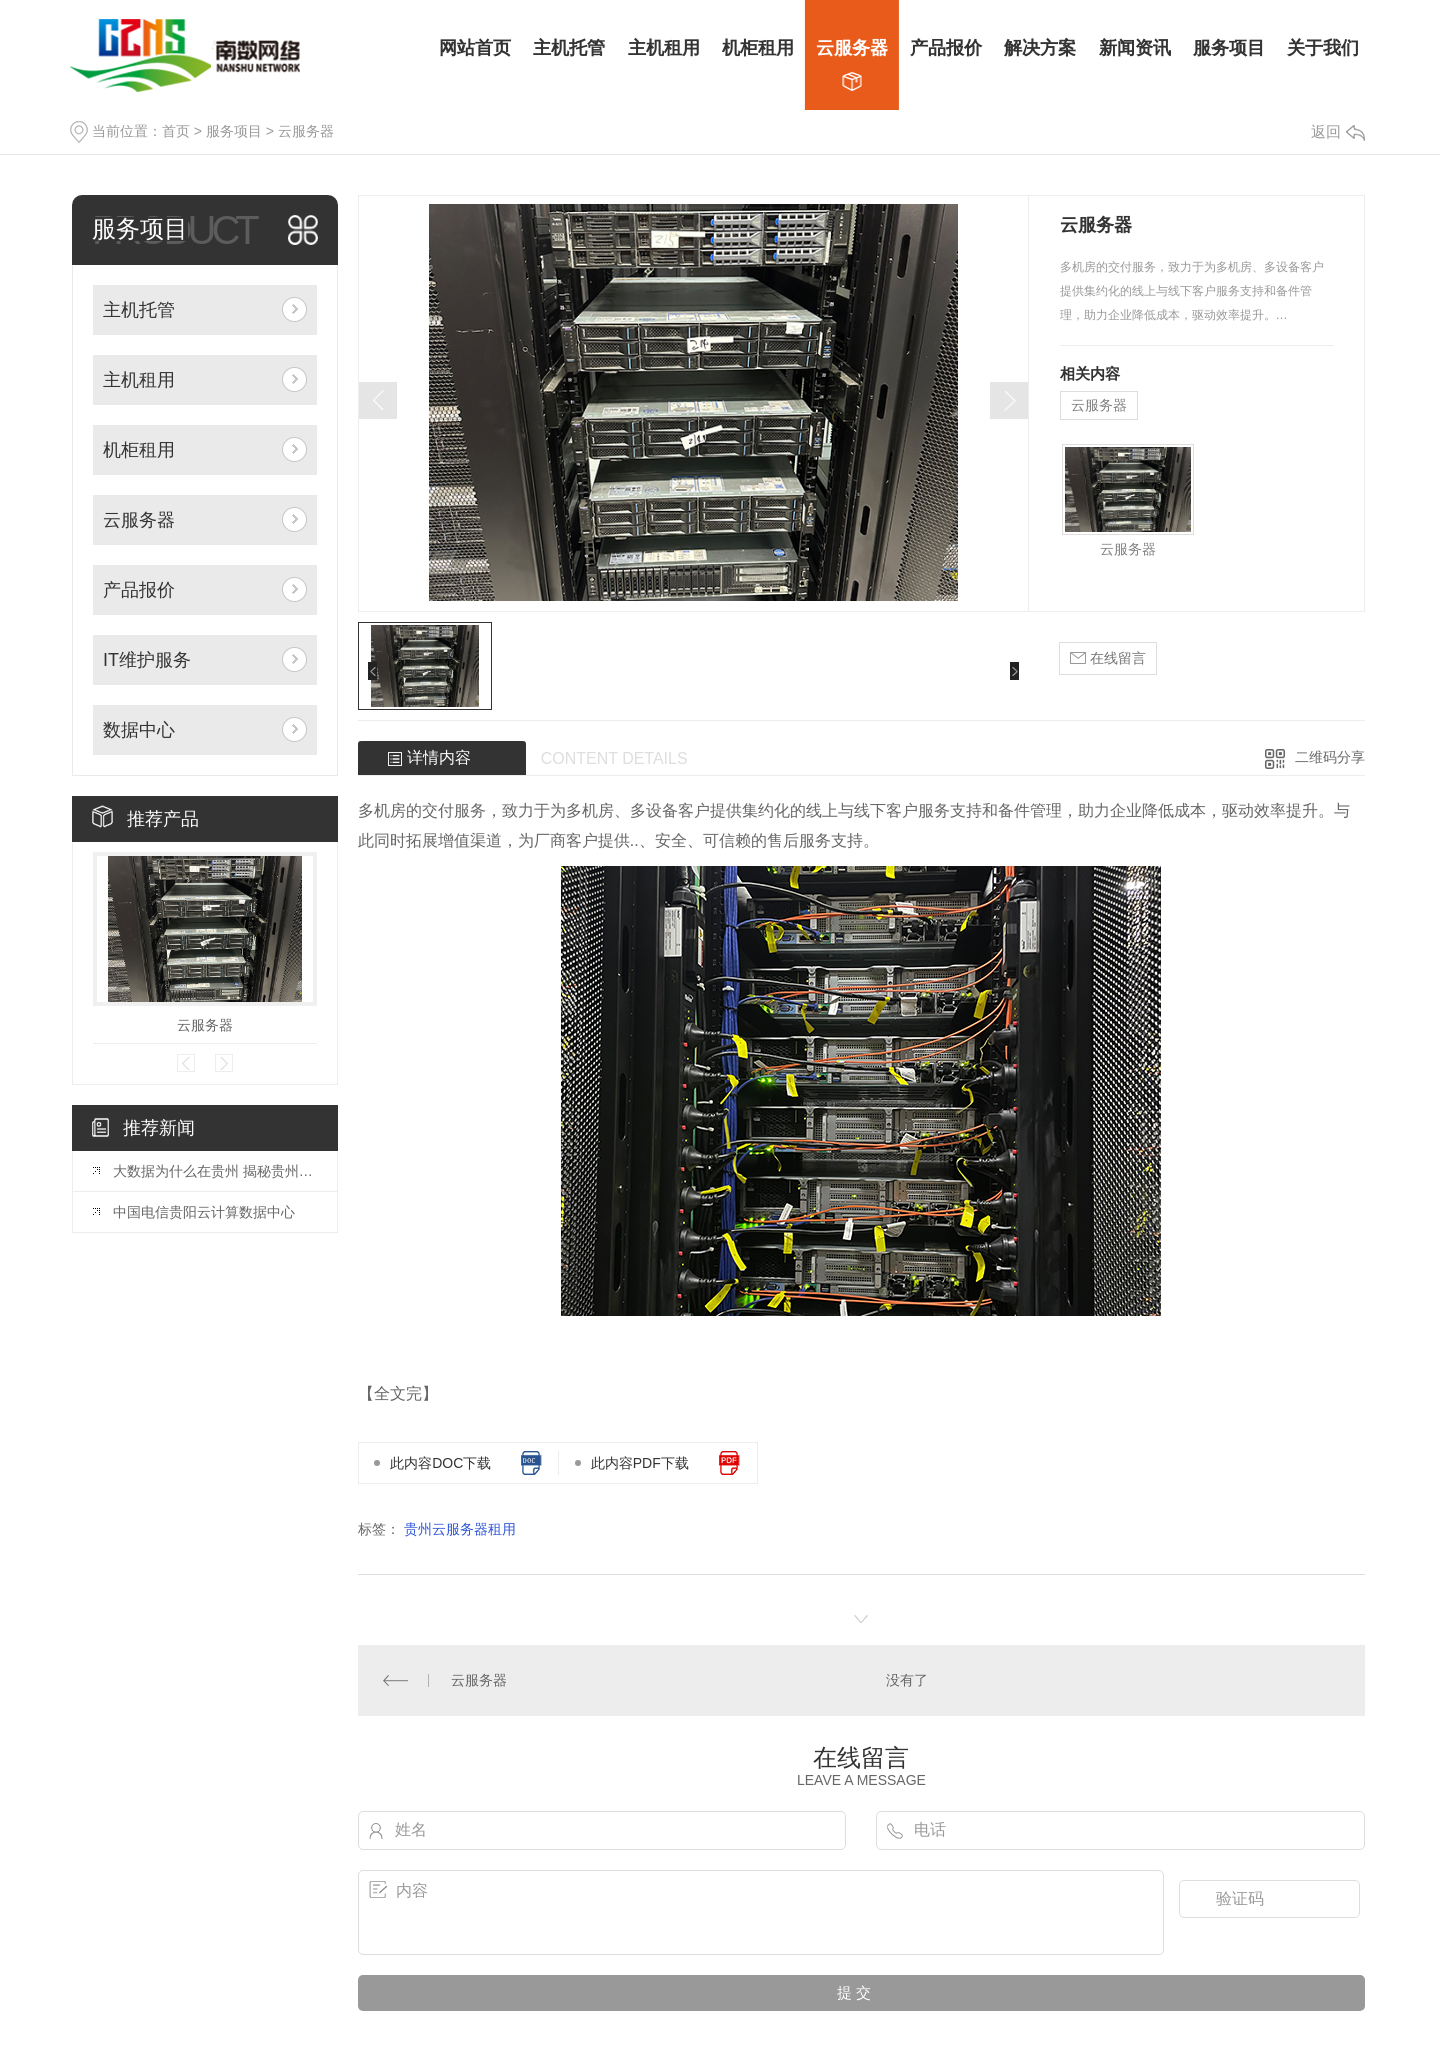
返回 (1338, 131)
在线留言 (1108, 658)
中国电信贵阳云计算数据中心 (204, 1212)
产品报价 (139, 590)
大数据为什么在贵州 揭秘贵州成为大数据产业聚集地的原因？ (215, 1171)
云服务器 (306, 131)
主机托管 (139, 310)
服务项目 (234, 131)
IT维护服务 (147, 660)
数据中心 (139, 730)
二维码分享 (1330, 757)
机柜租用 (139, 450)
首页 (176, 131)
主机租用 (139, 380)
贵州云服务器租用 (460, 1529)
